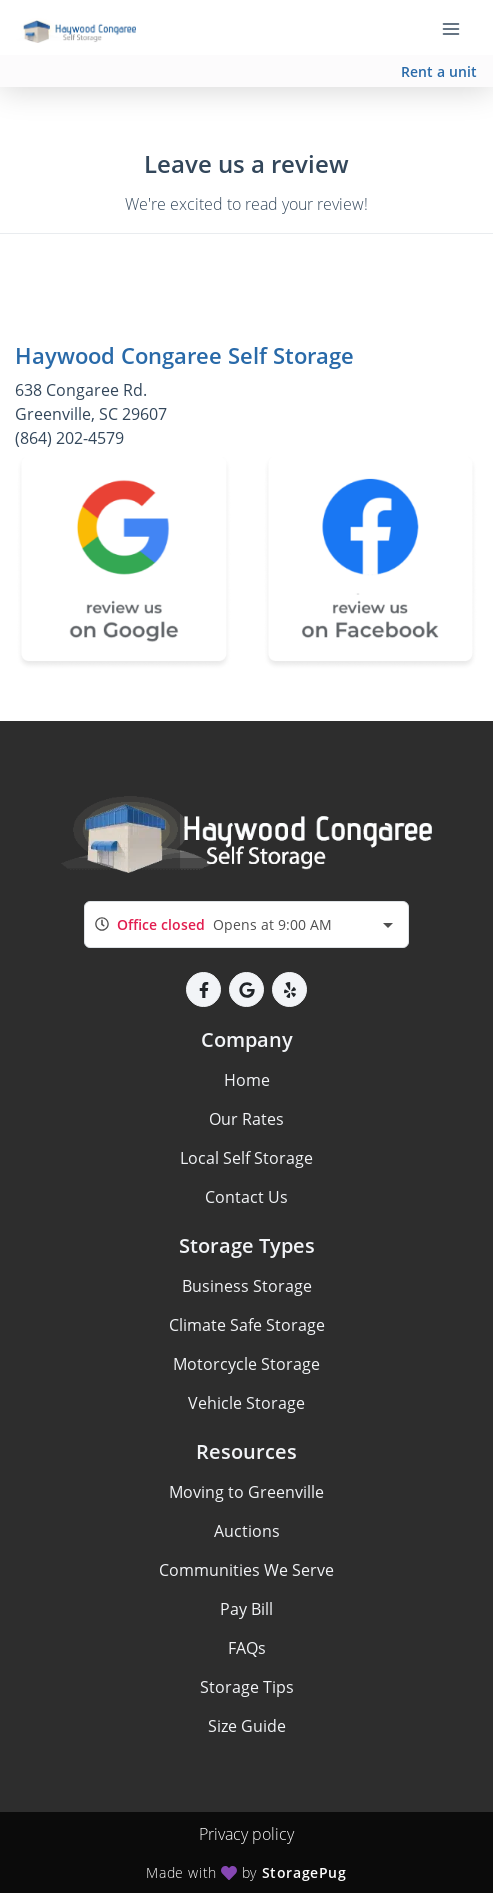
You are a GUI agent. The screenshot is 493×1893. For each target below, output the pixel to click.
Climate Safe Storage (247, 1325)
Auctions (247, 1531)
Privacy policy (246, 1834)
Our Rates (246, 1119)
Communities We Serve (246, 1570)
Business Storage (247, 1286)
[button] (203, 989)
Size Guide (247, 1726)
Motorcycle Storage (246, 1364)
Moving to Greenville (246, 1492)
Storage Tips (247, 1687)
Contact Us (246, 1197)
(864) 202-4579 (69, 438)
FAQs (247, 1648)
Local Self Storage (246, 1158)
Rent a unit (439, 71)
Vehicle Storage (246, 1403)
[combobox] (246, 924)
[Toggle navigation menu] (459, 28)
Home (247, 1080)
